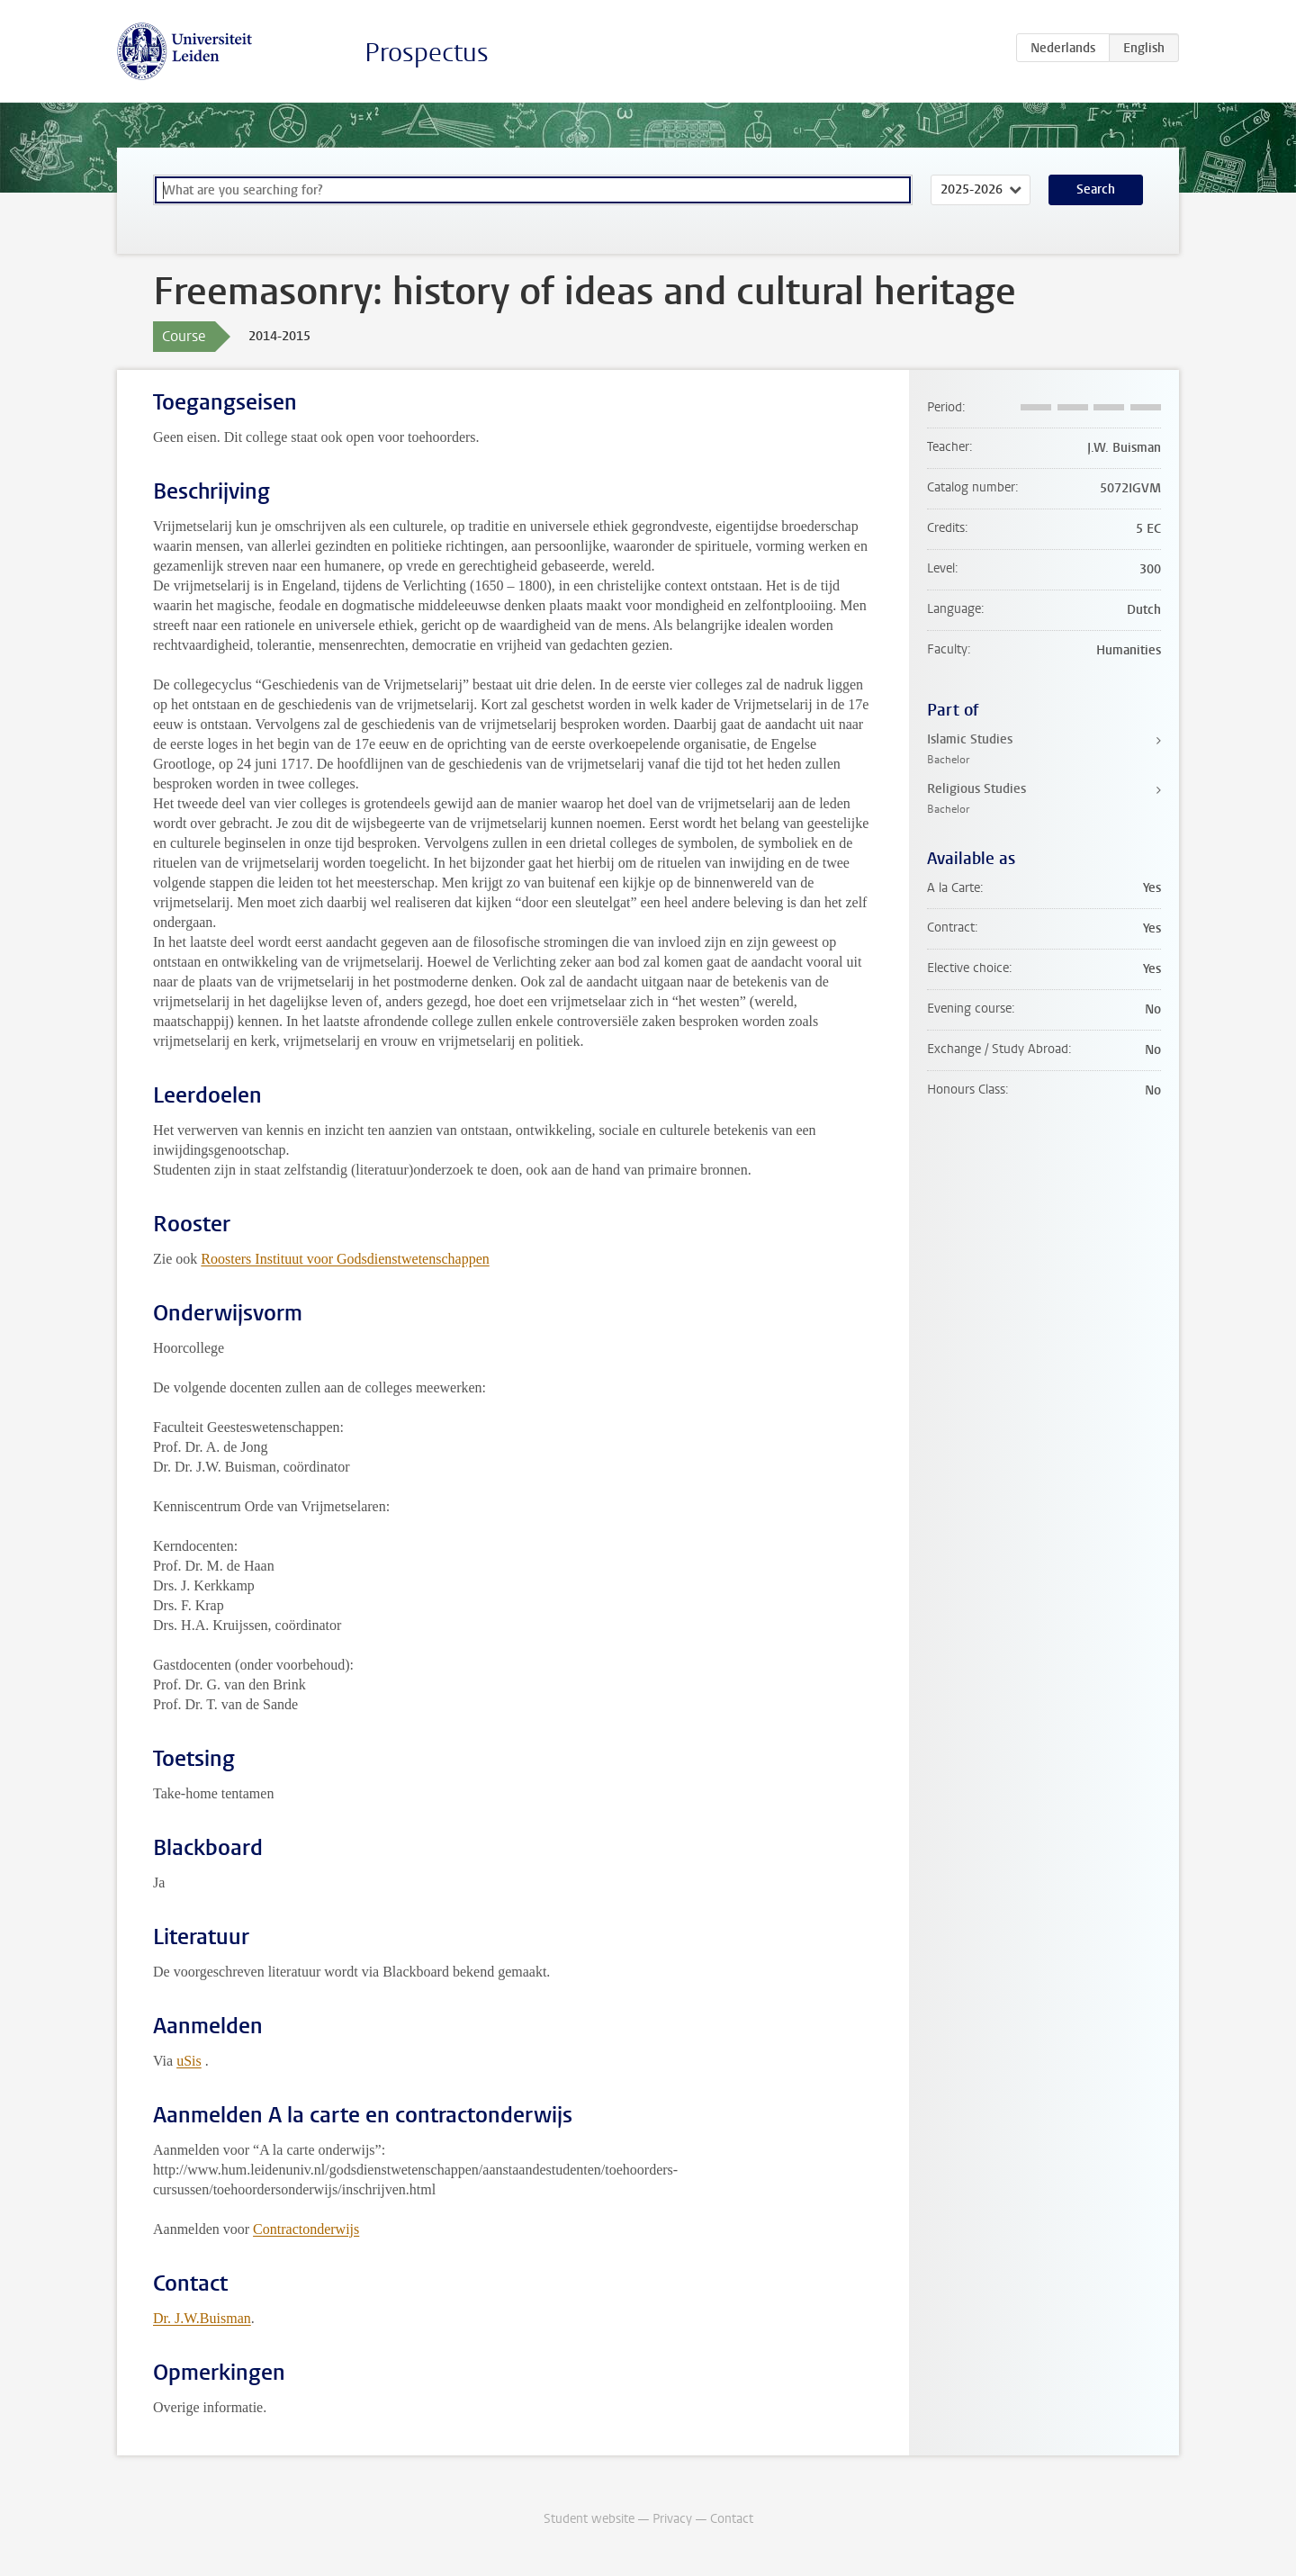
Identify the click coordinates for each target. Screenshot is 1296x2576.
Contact (731, 2518)
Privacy (672, 2518)
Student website (589, 2518)
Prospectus (426, 52)
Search (1095, 189)
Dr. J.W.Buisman (202, 2318)
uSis (189, 2060)
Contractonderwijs (306, 2229)
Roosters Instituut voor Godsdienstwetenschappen (345, 1258)
